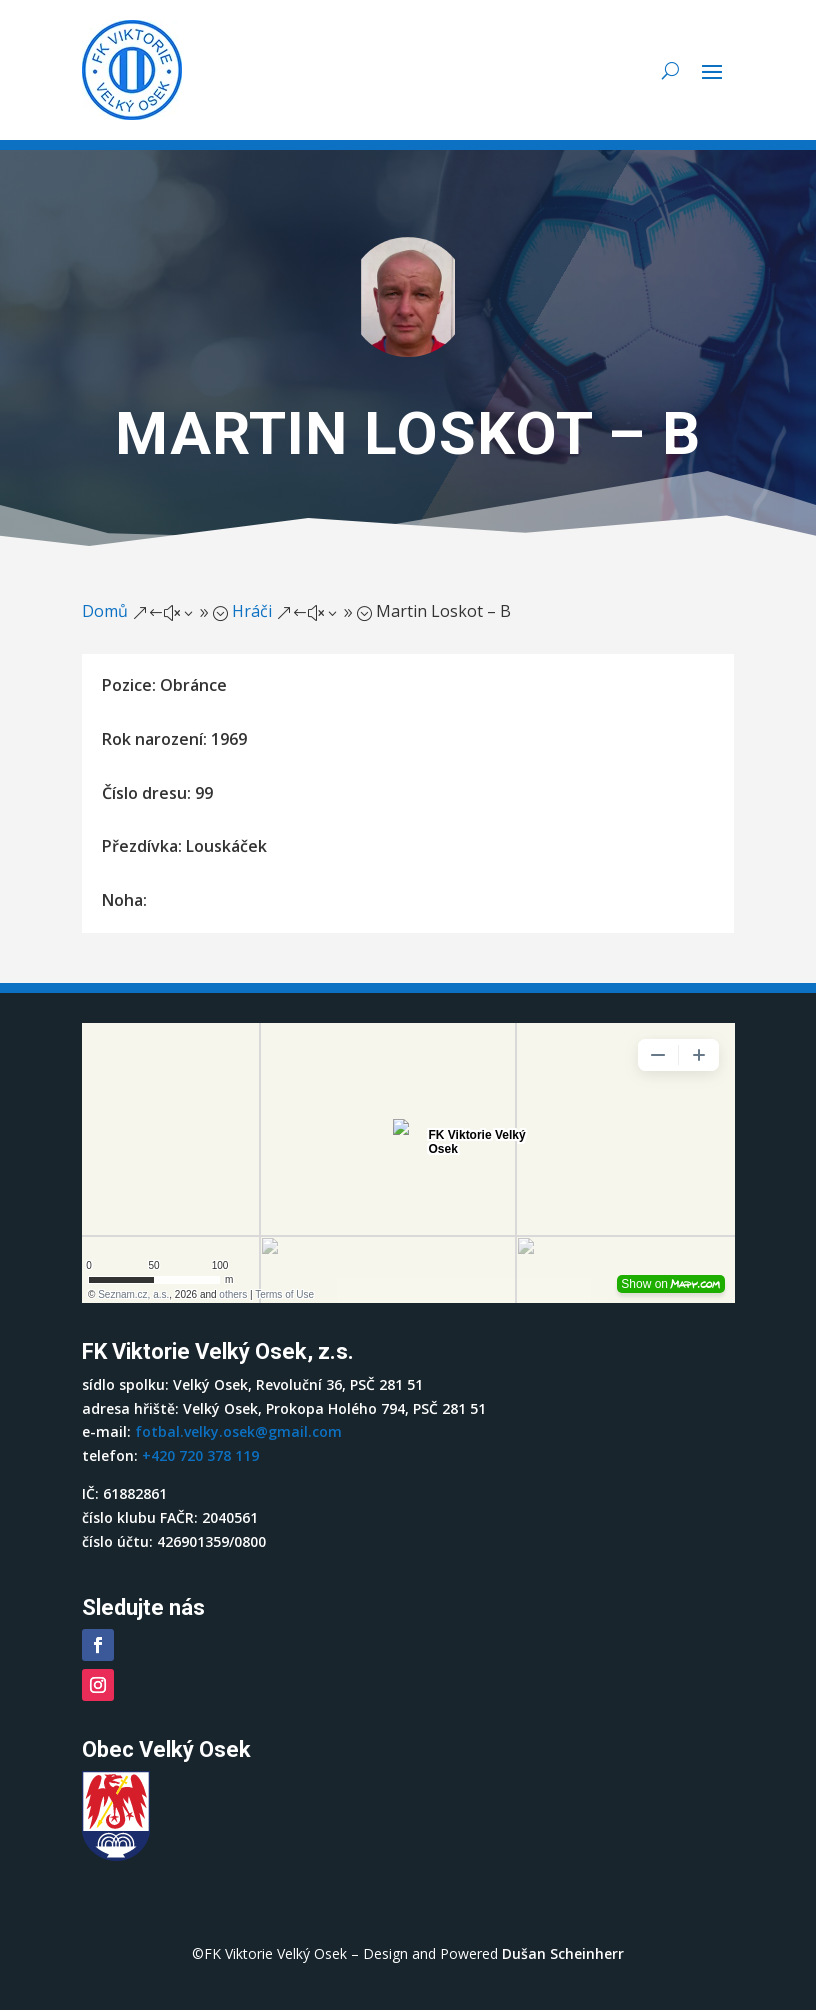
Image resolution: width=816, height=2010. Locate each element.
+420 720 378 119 (200, 1455)
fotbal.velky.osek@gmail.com (238, 1431)
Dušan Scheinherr (563, 1953)
